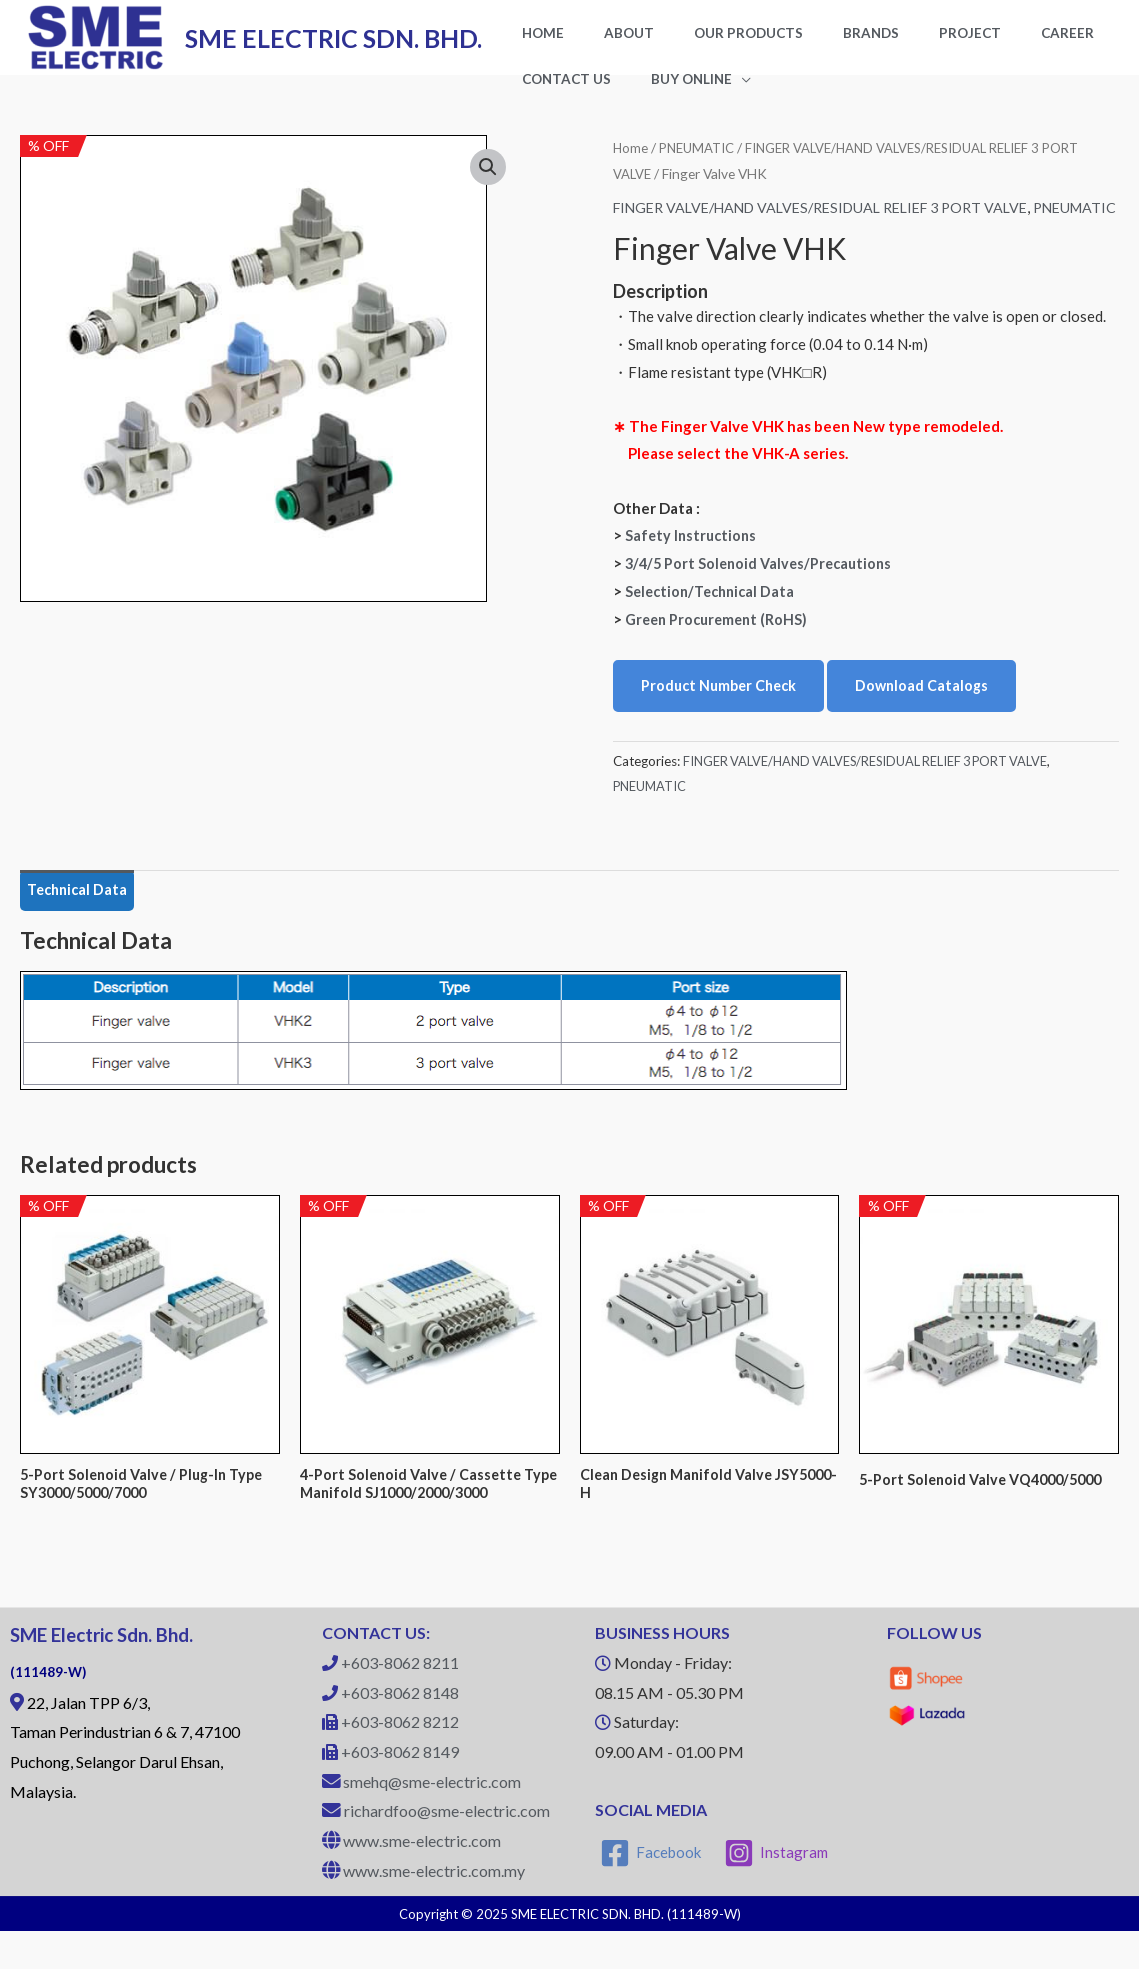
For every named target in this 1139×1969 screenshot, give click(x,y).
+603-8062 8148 (400, 1730)
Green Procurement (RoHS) (720, 651)
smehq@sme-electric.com (432, 1819)
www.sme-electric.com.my (434, 1908)
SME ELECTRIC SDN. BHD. (333, 46)
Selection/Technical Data (714, 623)
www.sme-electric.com (422, 1879)
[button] (488, 185)
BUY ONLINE (552, 94)
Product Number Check (722, 718)
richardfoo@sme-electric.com (447, 1849)
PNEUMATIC (701, 164)
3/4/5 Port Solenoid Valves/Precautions (763, 595)
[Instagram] (778, 1891)
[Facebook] (651, 1891)
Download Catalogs (931, 718)
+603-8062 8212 (400, 1760)
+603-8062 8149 (400, 1790)
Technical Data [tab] (80, 924)
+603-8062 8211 (400, 1700)
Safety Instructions (693, 567)
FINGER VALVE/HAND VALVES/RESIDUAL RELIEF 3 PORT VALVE (835, 224)
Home (631, 164)
